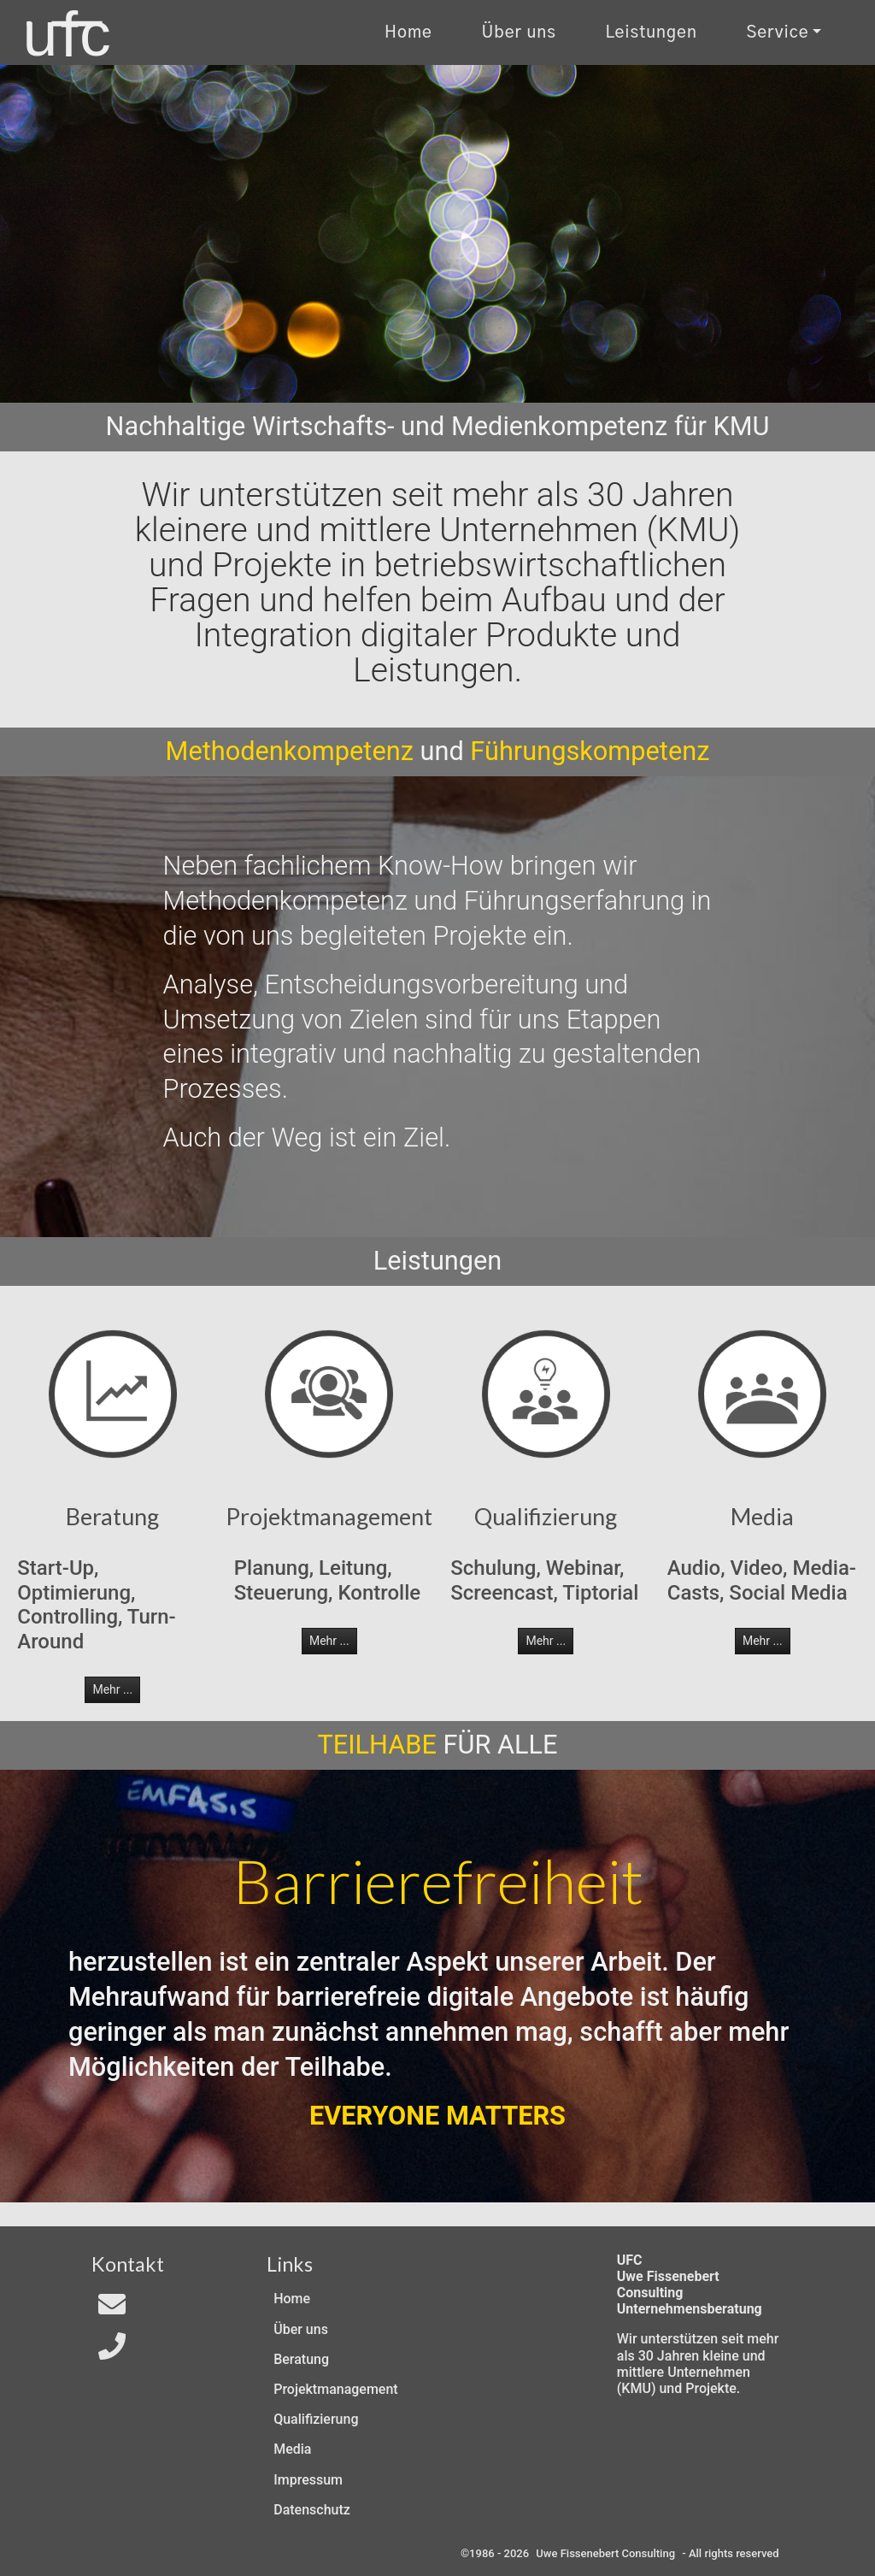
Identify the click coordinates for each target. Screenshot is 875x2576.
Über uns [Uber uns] (519, 33)
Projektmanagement (335, 2389)
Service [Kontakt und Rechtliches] (777, 33)
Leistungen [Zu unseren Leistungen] (650, 33)
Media (292, 2449)
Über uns (300, 2329)
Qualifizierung (315, 2419)
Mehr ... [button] (112, 1689)
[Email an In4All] (112, 2310)
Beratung (301, 2359)
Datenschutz (311, 2510)
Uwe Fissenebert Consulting (605, 2553)
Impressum (308, 2480)
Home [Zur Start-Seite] (408, 33)
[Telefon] (112, 2351)
